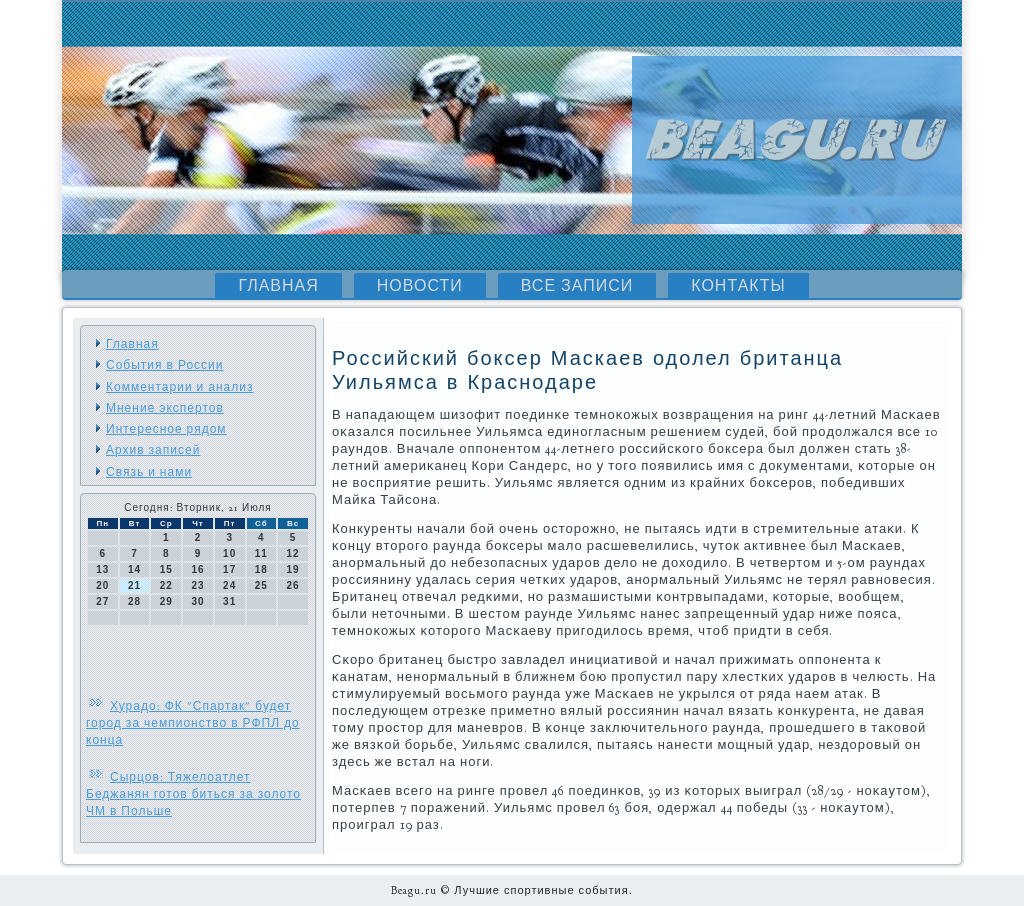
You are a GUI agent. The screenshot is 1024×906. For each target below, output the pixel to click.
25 (261, 585)
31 (229, 601)
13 (102, 569)
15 (166, 569)
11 (261, 553)
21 (134, 585)
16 (197, 569)
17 (229, 569)
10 (229, 553)
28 (134, 601)
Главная (278, 286)
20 (102, 585)
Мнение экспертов (165, 408)
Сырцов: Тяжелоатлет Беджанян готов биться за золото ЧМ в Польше (193, 794)
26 (293, 585)
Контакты (738, 286)
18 (261, 569)
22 (166, 585)
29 (166, 601)
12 (293, 553)
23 (197, 585)
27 (102, 601)
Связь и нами (149, 472)
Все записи (577, 286)
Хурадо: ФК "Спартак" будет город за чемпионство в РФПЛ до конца (193, 723)
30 (197, 601)
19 (293, 569)
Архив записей (153, 450)
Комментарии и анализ (179, 387)
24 (229, 585)
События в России (164, 365)
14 (134, 569)
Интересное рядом (166, 429)
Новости (420, 286)
